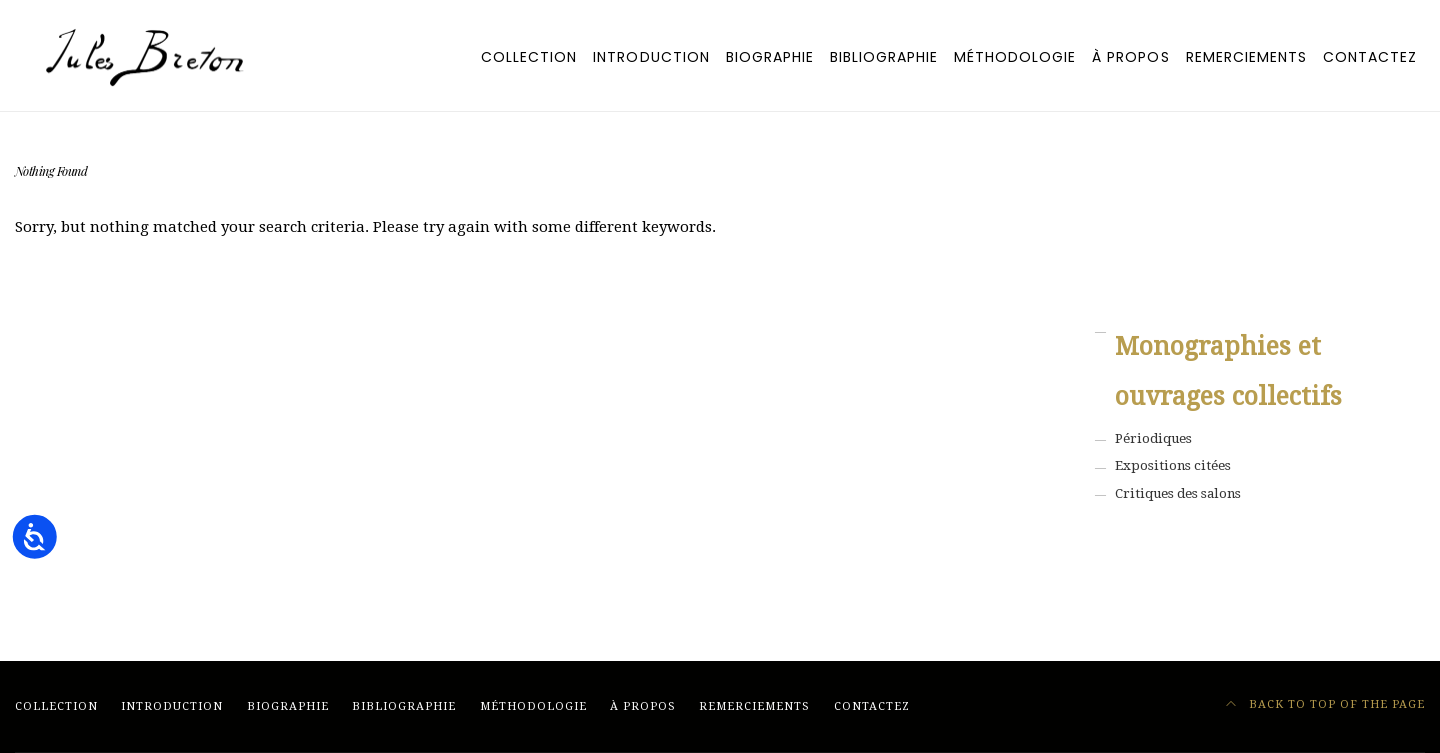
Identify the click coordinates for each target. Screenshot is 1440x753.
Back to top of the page (1326, 704)
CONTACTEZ (1370, 57)
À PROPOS (1130, 57)
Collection (529, 57)
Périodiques (1153, 438)
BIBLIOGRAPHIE (884, 57)
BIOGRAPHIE (770, 57)
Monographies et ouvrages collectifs (1228, 371)
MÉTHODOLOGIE (1015, 57)
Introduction (651, 57)
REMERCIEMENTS (1246, 57)
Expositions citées (1173, 465)
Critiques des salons (1178, 493)
